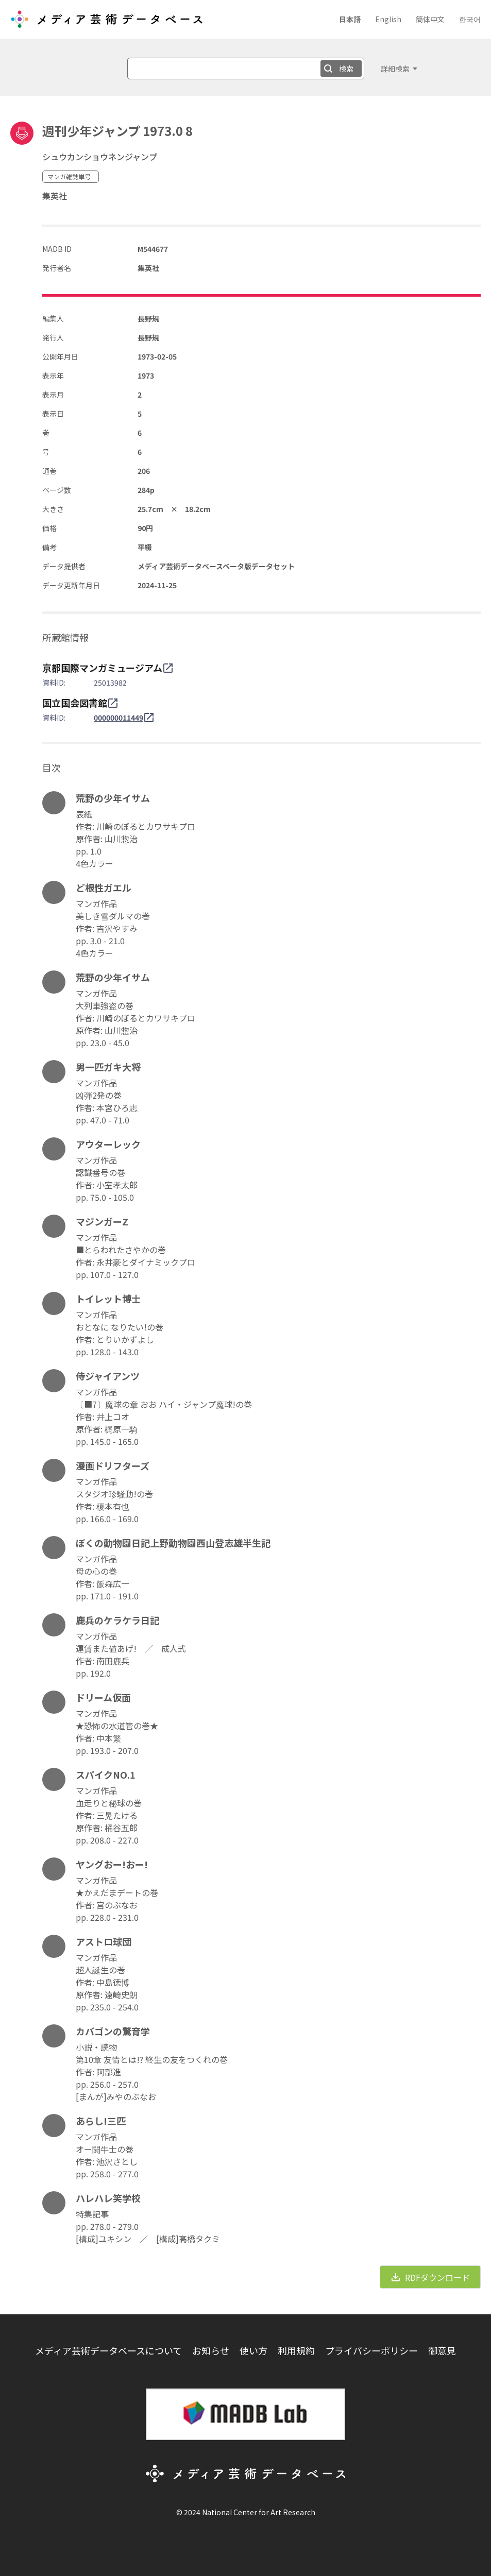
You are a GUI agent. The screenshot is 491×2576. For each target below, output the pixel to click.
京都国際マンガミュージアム (102, 667)
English (388, 19)
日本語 (350, 19)
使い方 (253, 2350)
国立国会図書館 (74, 702)
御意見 (442, 2350)
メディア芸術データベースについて (108, 2350)
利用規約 (296, 2350)
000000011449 (118, 717)
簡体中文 (430, 19)
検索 (346, 68)
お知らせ (210, 2350)
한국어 (470, 19)
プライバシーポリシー (371, 2350)
